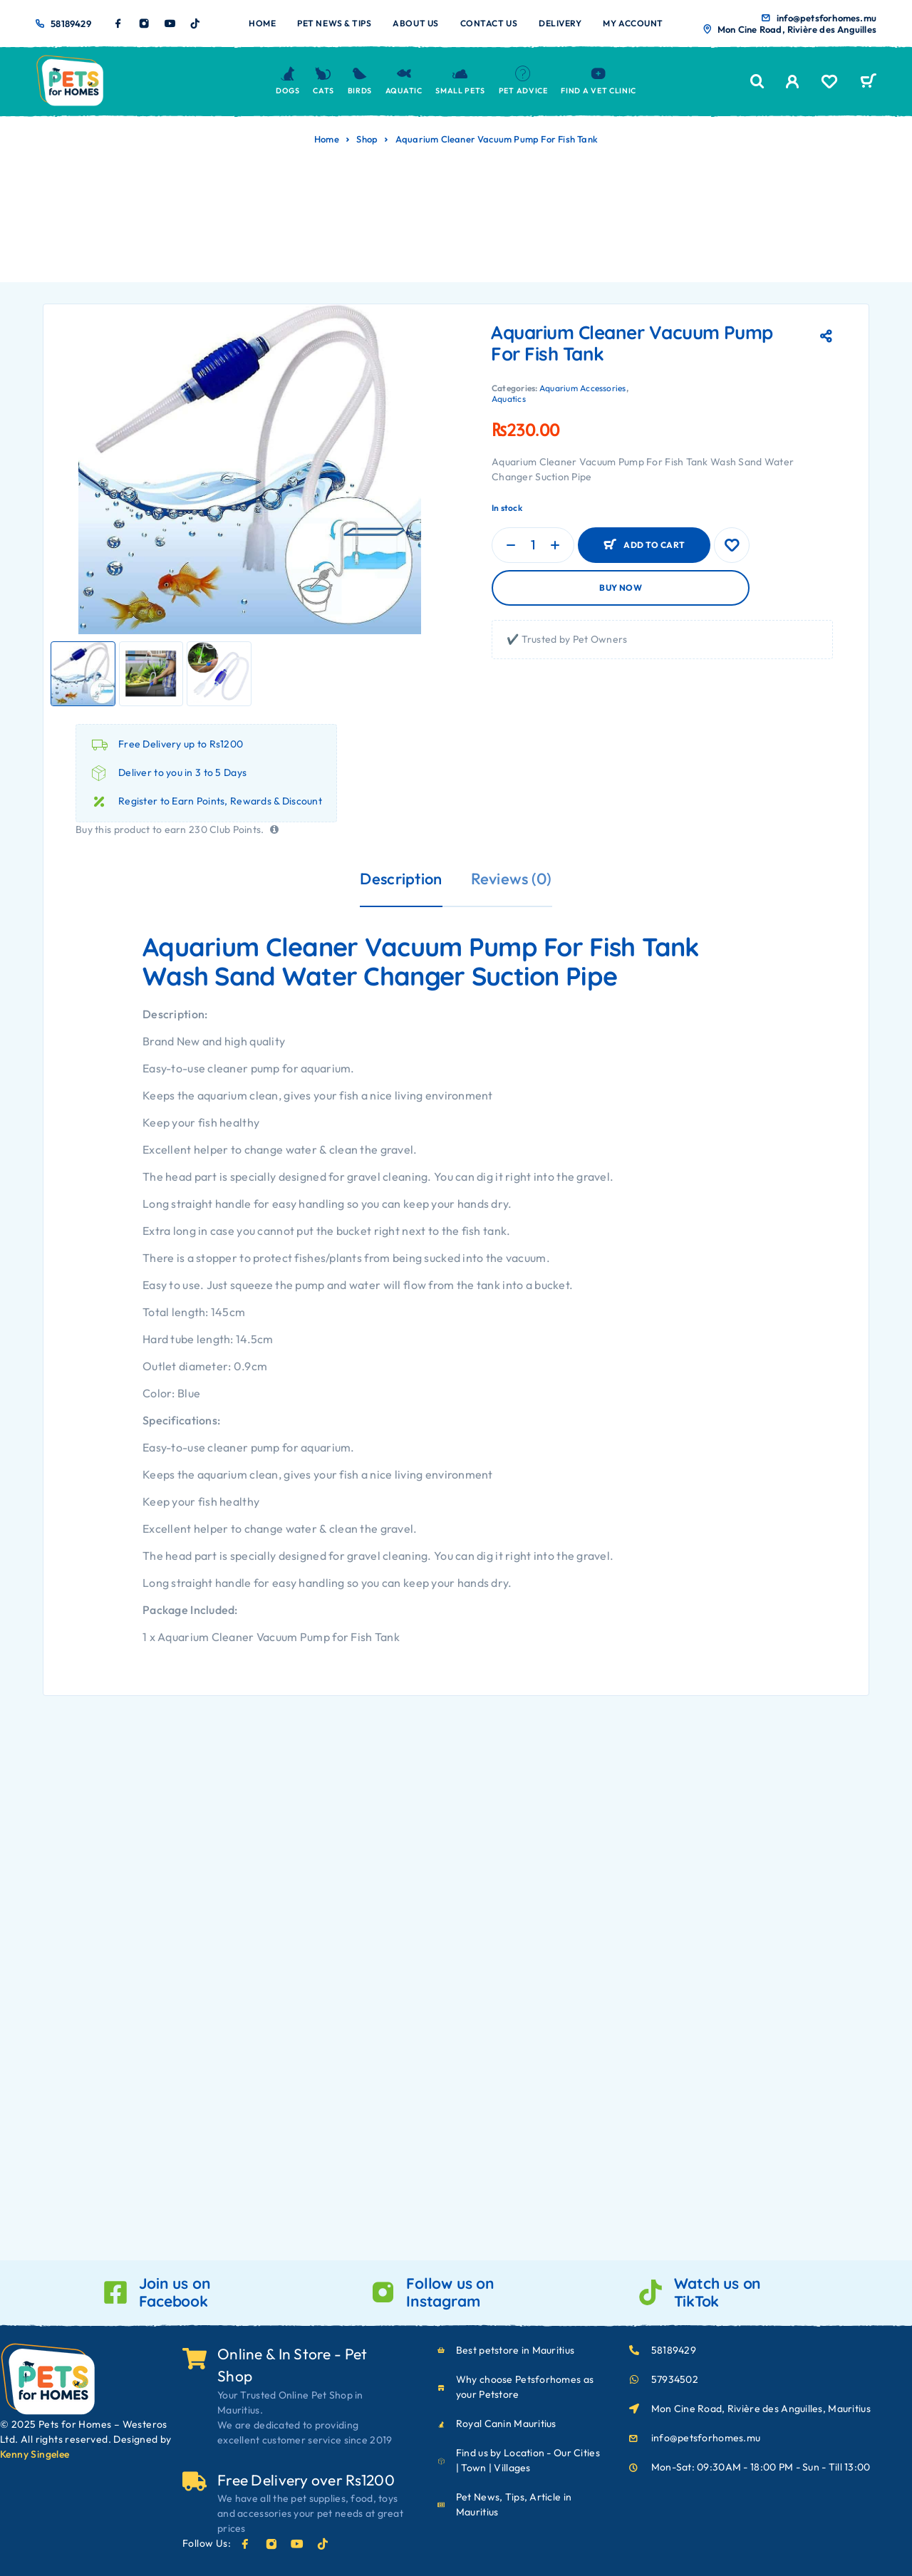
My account (633, 23)
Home (262, 23)
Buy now (620, 587)
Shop (367, 139)
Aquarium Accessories (582, 388)
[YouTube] (169, 23)
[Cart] (868, 83)
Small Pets (460, 80)
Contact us (488, 23)
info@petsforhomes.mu (826, 18)
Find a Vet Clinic (598, 80)
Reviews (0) (511, 879)
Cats (323, 80)
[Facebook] (118, 23)
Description (401, 879)
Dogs (288, 80)
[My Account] (792, 81)
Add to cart (654, 544)
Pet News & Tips (334, 23)
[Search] (757, 81)
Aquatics (509, 398)
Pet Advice (523, 80)
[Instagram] (144, 23)
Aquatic (404, 80)
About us (415, 23)
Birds (360, 80)
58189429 (71, 23)
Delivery (560, 23)
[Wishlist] (829, 83)
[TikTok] (195, 23)
